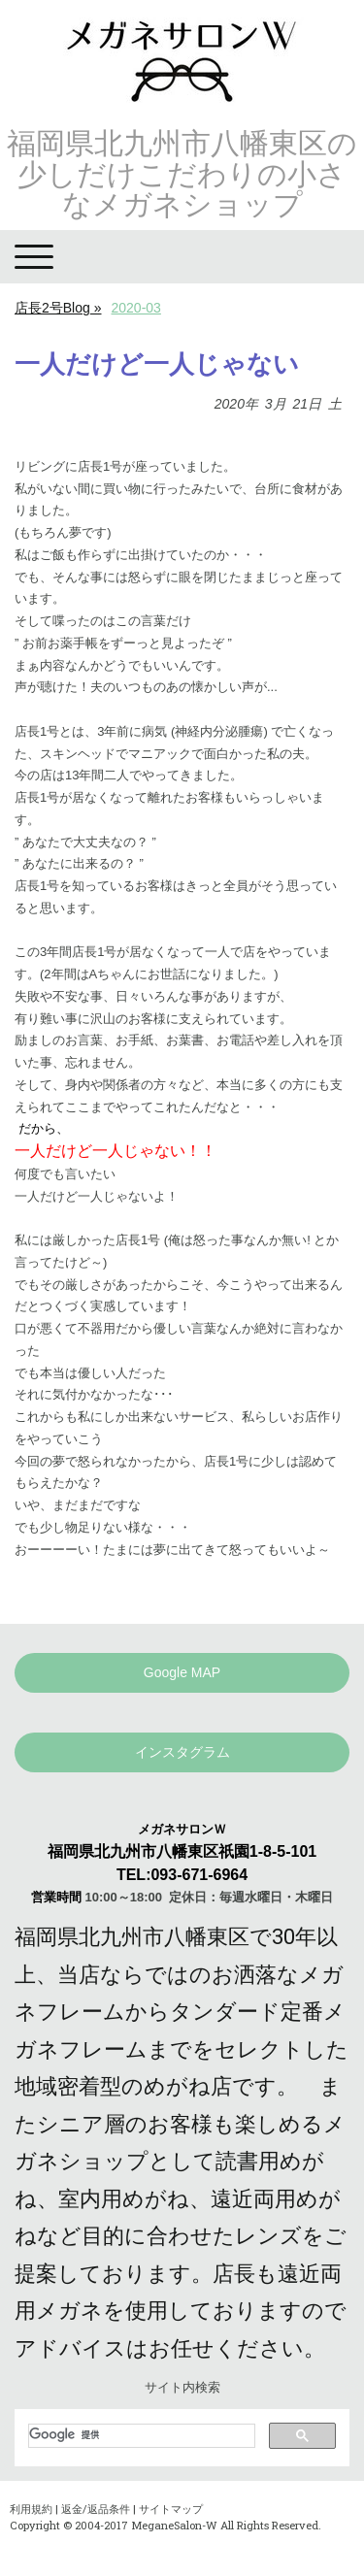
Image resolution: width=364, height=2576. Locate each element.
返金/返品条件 (95, 2508)
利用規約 (31, 2508)
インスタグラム (182, 1752)
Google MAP (182, 1672)
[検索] (139, 2435)
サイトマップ (171, 2508)
